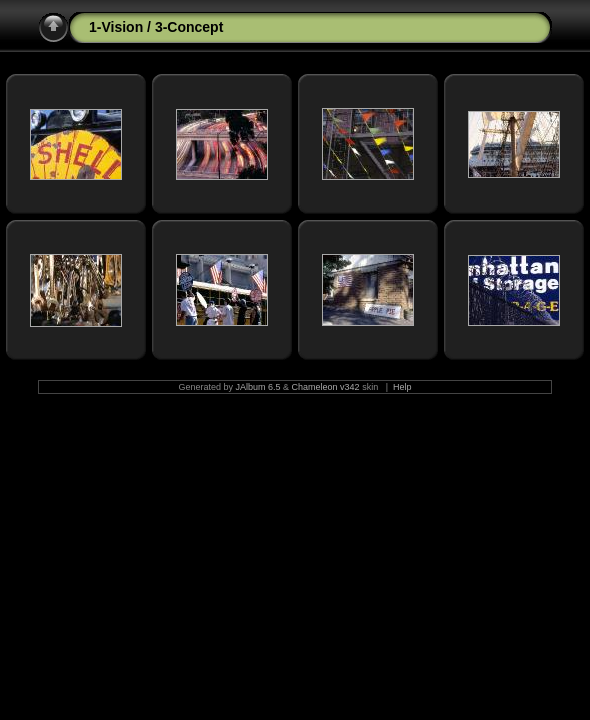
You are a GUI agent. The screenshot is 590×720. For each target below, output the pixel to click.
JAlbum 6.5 (258, 387)
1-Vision (116, 27)
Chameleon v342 (326, 387)
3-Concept (189, 27)
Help (402, 387)
